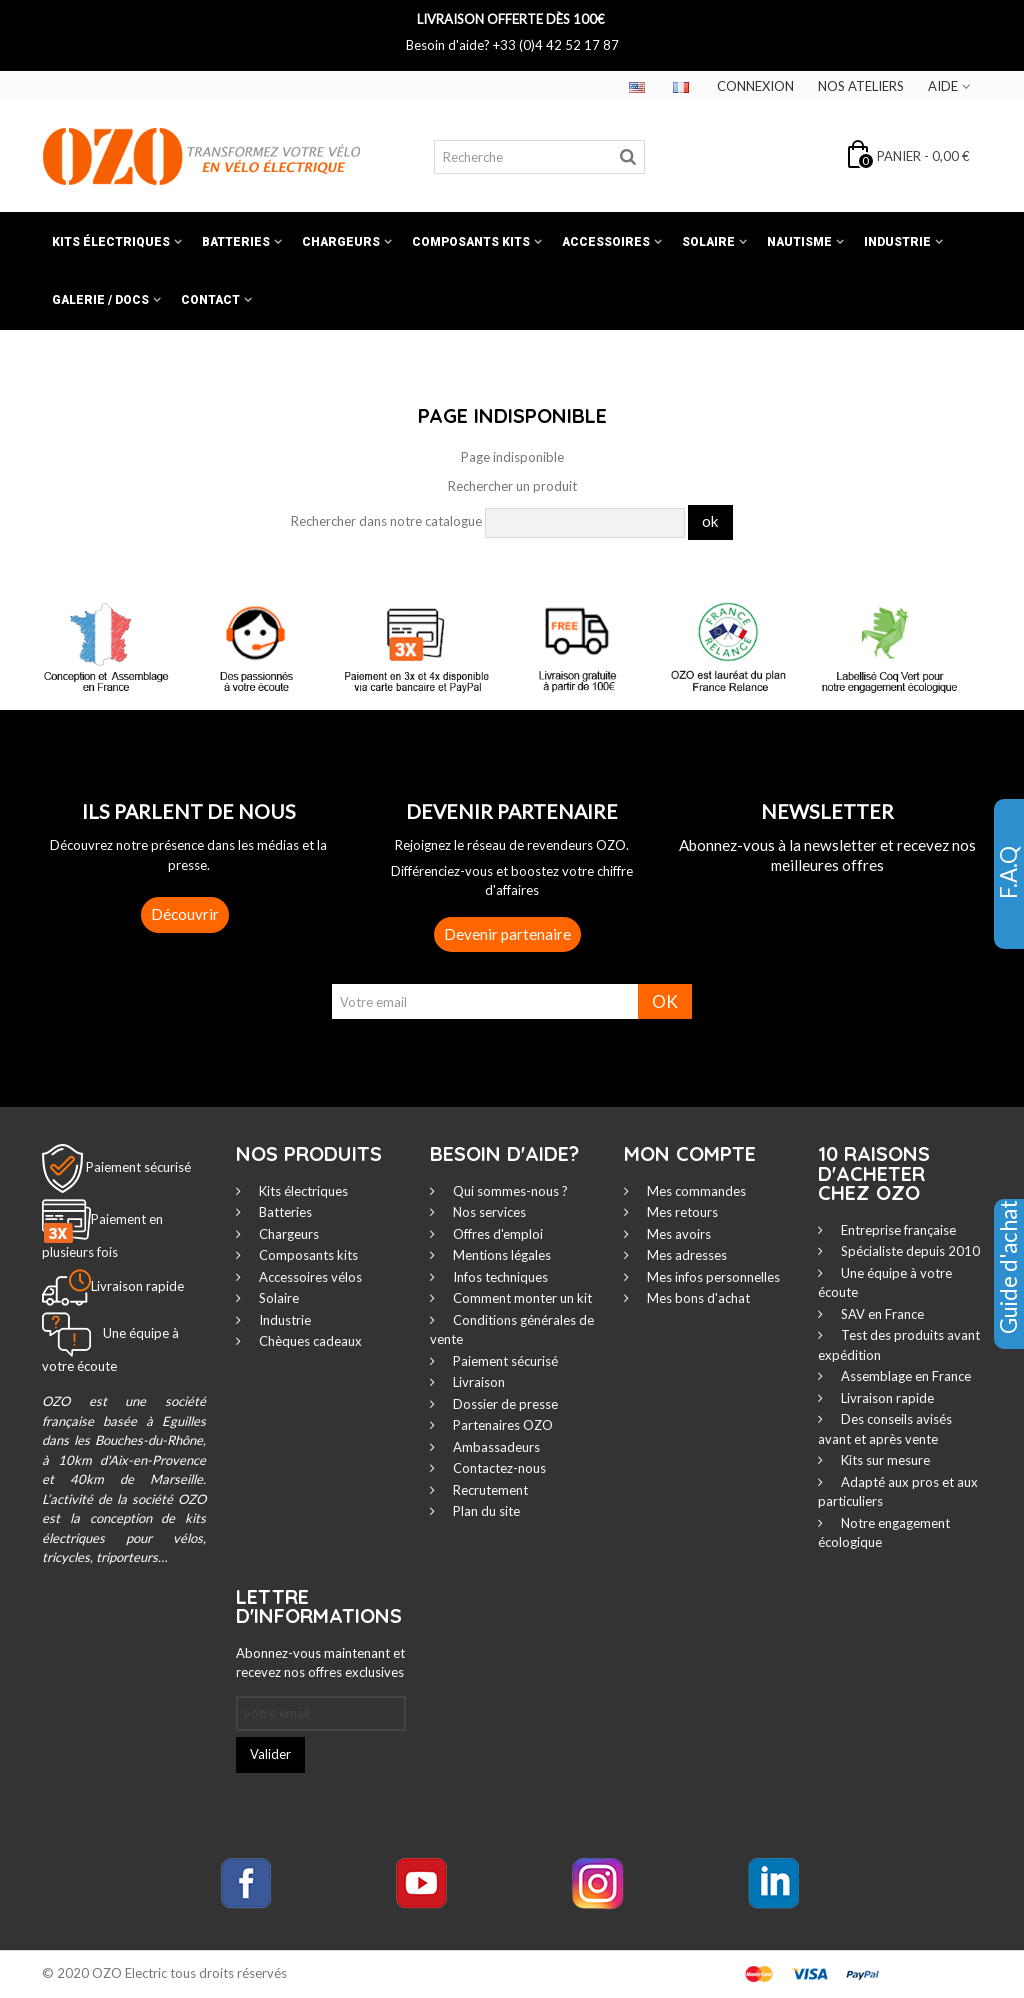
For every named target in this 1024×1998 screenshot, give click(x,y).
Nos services (488, 1212)
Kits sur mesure (884, 1460)
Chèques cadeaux (309, 1341)
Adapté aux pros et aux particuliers (898, 1492)
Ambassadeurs (495, 1447)
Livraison (477, 1382)
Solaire (708, 242)
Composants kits (471, 242)
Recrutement (489, 1490)
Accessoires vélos (309, 1277)
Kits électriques (111, 242)
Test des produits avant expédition (899, 1345)
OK (665, 1001)
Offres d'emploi (496, 1234)
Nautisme (799, 242)
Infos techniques (499, 1277)
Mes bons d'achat (697, 1298)
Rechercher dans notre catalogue (386, 521)
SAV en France (881, 1314)
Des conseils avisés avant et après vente (885, 1429)
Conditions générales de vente (512, 1330)
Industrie (897, 242)
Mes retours (681, 1212)
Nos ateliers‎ (861, 86)
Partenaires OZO (501, 1425)
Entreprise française (897, 1230)
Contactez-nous (498, 1468)
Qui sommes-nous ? (509, 1191)
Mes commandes (695, 1191)
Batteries (236, 242)
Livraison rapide (886, 1398)
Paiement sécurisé (138, 1167)
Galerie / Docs (100, 300)
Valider (270, 1754)
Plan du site (485, 1511)
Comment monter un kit (521, 1298)
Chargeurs (341, 242)
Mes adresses (685, 1255)
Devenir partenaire (507, 934)
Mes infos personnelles (712, 1277)
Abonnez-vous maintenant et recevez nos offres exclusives (320, 1663)
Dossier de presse (504, 1404)
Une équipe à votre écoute (885, 1283)
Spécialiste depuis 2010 (909, 1251)
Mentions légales (500, 1255)
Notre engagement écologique (884, 1533)
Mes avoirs (677, 1234)
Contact (210, 300)
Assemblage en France (904, 1376)
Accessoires (606, 242)
